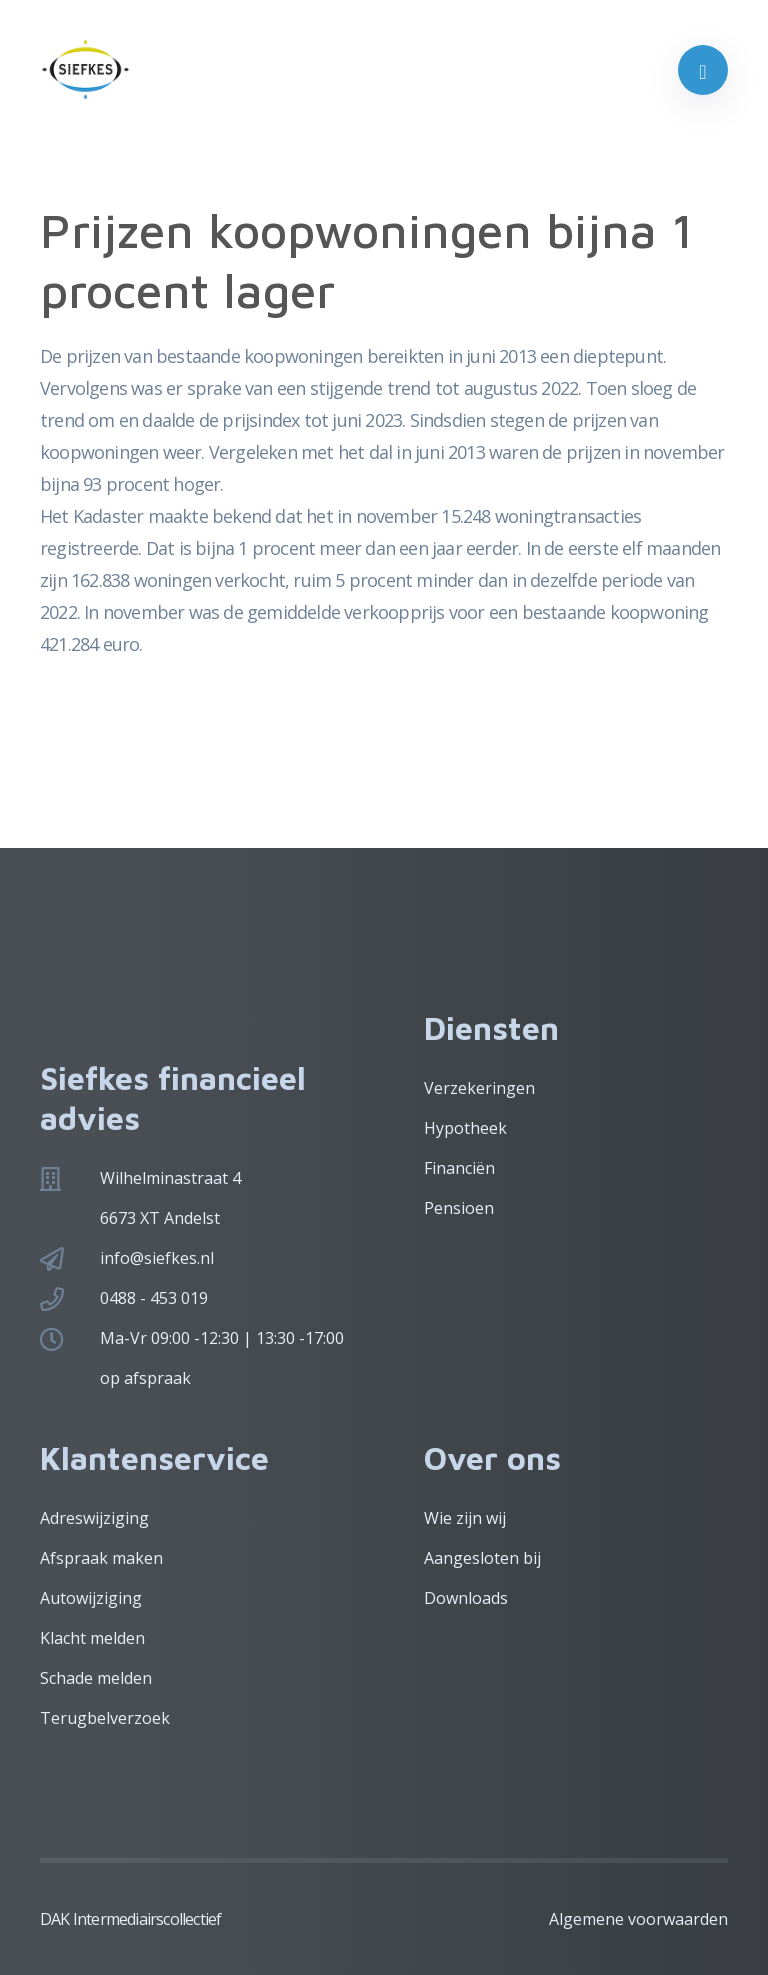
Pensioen (459, 1208)
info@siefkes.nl (157, 1258)
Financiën (459, 1168)
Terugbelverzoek (105, 1718)
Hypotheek (465, 1128)
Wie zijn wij (465, 1518)
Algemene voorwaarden (638, 1919)
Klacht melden (92, 1638)
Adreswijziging (94, 1518)
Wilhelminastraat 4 (170, 1178)
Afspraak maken (101, 1558)
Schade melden (96, 1678)
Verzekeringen (479, 1088)
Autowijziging (91, 1598)
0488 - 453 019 (154, 1298)
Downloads (466, 1598)
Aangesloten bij (482, 1558)
